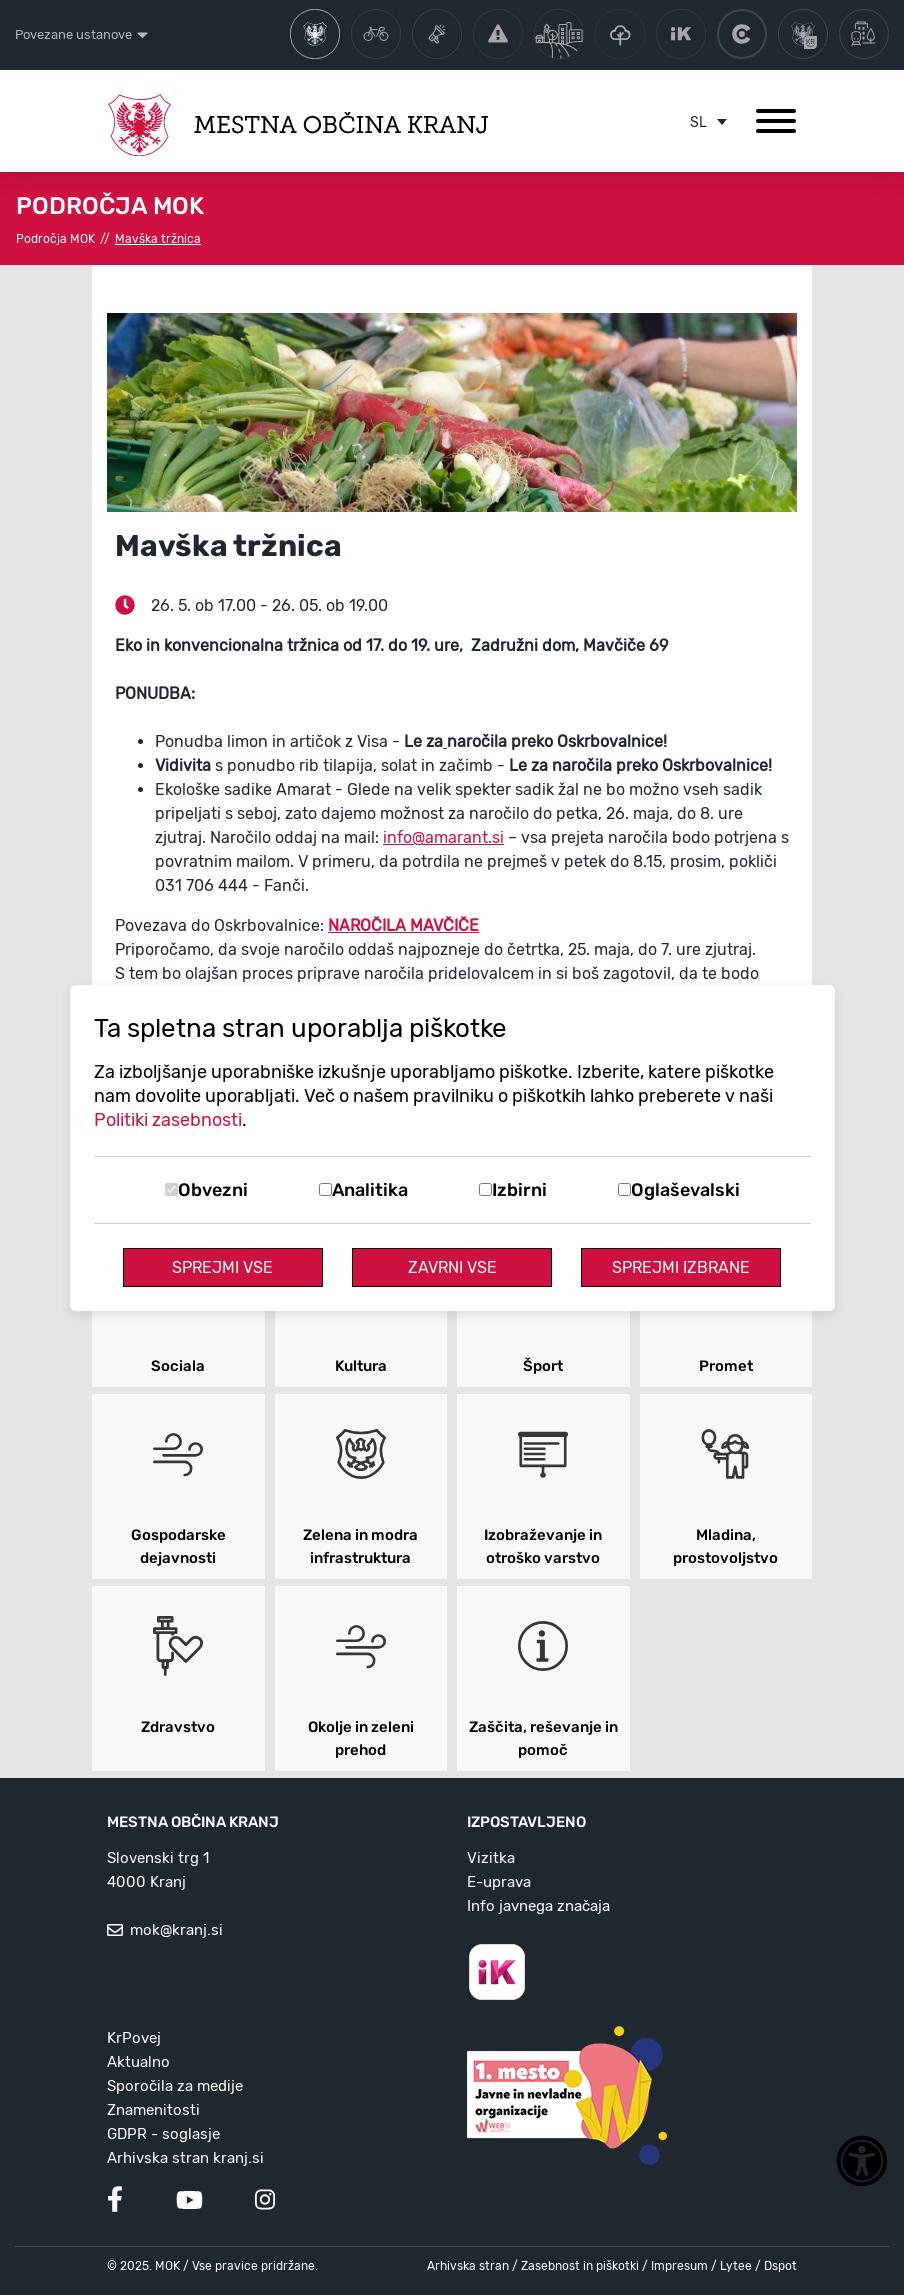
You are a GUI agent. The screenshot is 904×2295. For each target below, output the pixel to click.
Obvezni (213, 1190)
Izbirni (519, 1190)
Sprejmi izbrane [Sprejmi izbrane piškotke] (681, 1267)
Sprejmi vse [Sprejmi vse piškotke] (222, 1267)
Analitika (370, 1190)
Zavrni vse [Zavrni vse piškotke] (452, 1267)
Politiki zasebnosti (168, 1120)
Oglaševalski (685, 1190)
